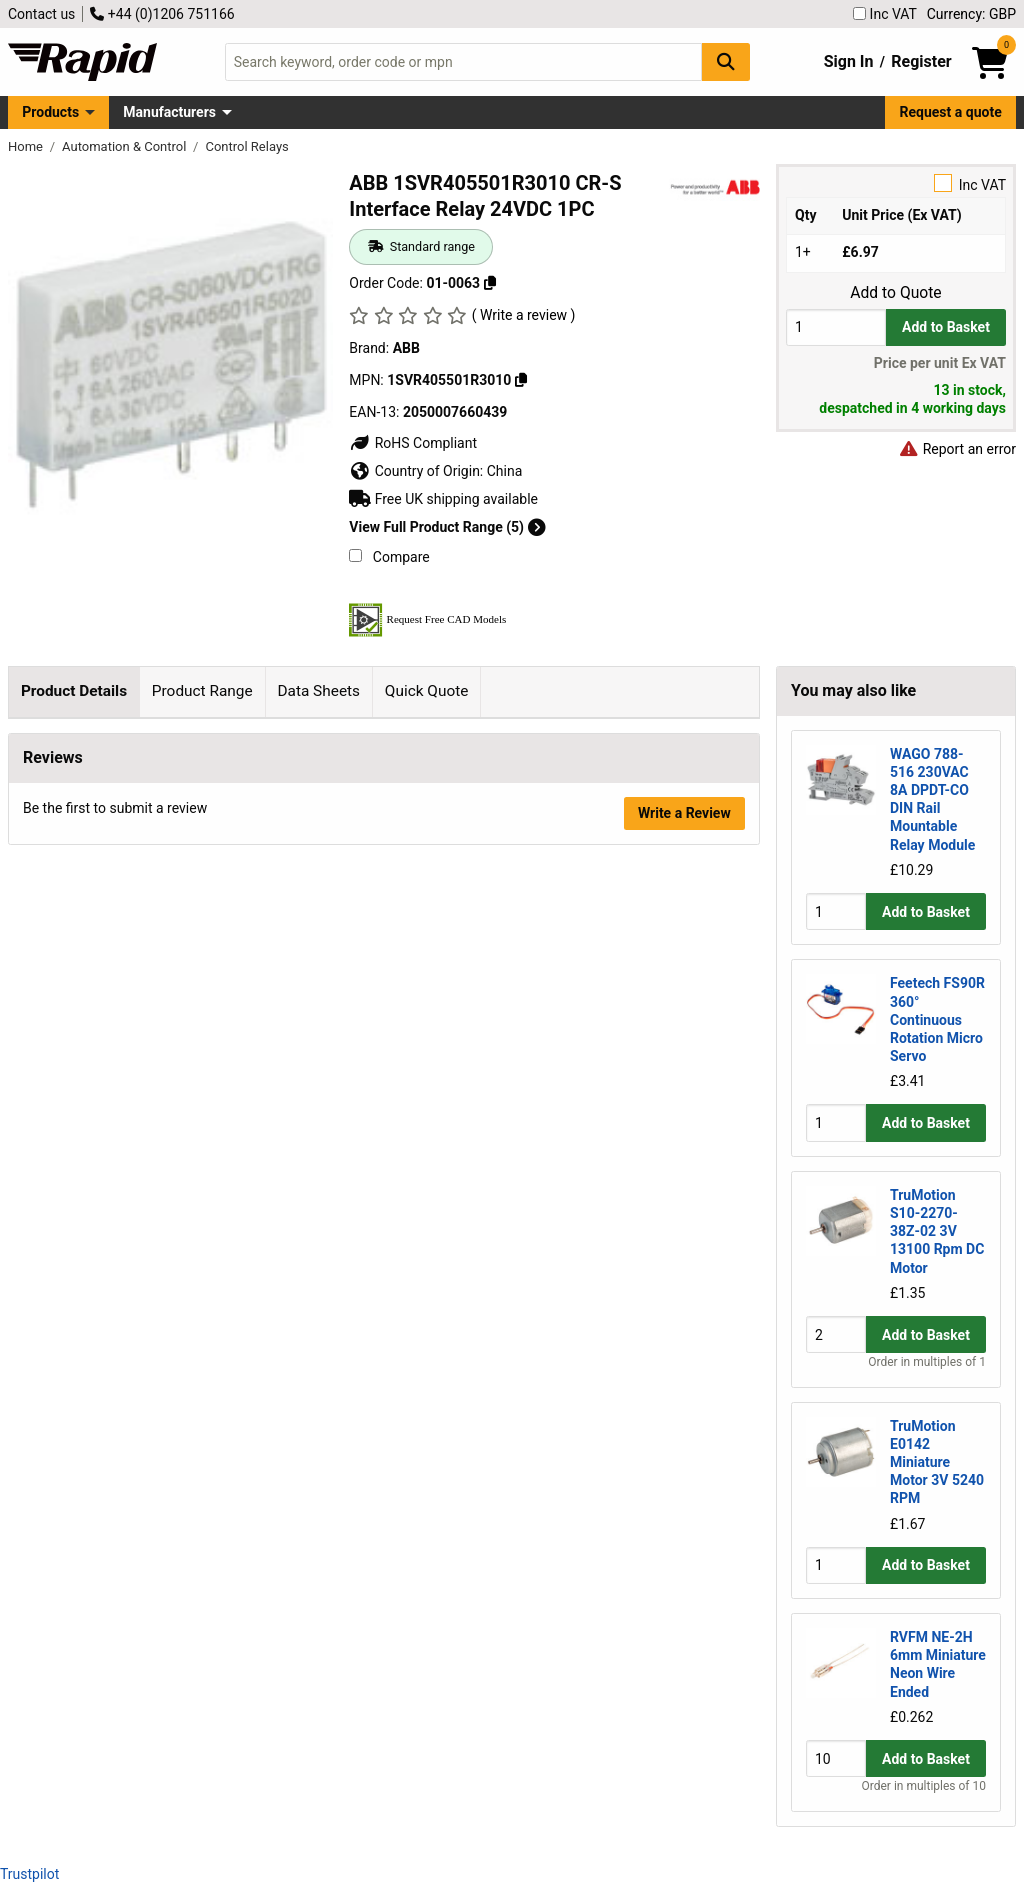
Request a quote (951, 112)
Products (50, 112)
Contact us (41, 14)
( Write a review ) (524, 315)
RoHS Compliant (413, 443)
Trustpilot (29, 1874)
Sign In (849, 61)
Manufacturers (169, 112)
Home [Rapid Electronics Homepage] (27, 146)
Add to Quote (895, 293)
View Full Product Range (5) (447, 527)
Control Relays (246, 146)
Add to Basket (946, 327)
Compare (389, 557)
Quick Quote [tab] (427, 691)
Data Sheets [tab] (318, 691)
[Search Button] (726, 61)
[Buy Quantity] (836, 327)
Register (921, 61)
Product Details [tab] (74, 691)
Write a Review (684, 1148)
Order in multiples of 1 (927, 1362)
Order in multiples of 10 (924, 1786)
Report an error (957, 449)
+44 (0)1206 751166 (162, 14)
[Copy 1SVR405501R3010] (521, 380)
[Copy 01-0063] (490, 283)
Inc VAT (885, 14)
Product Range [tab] (202, 691)
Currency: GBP (971, 14)
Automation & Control (126, 146)
